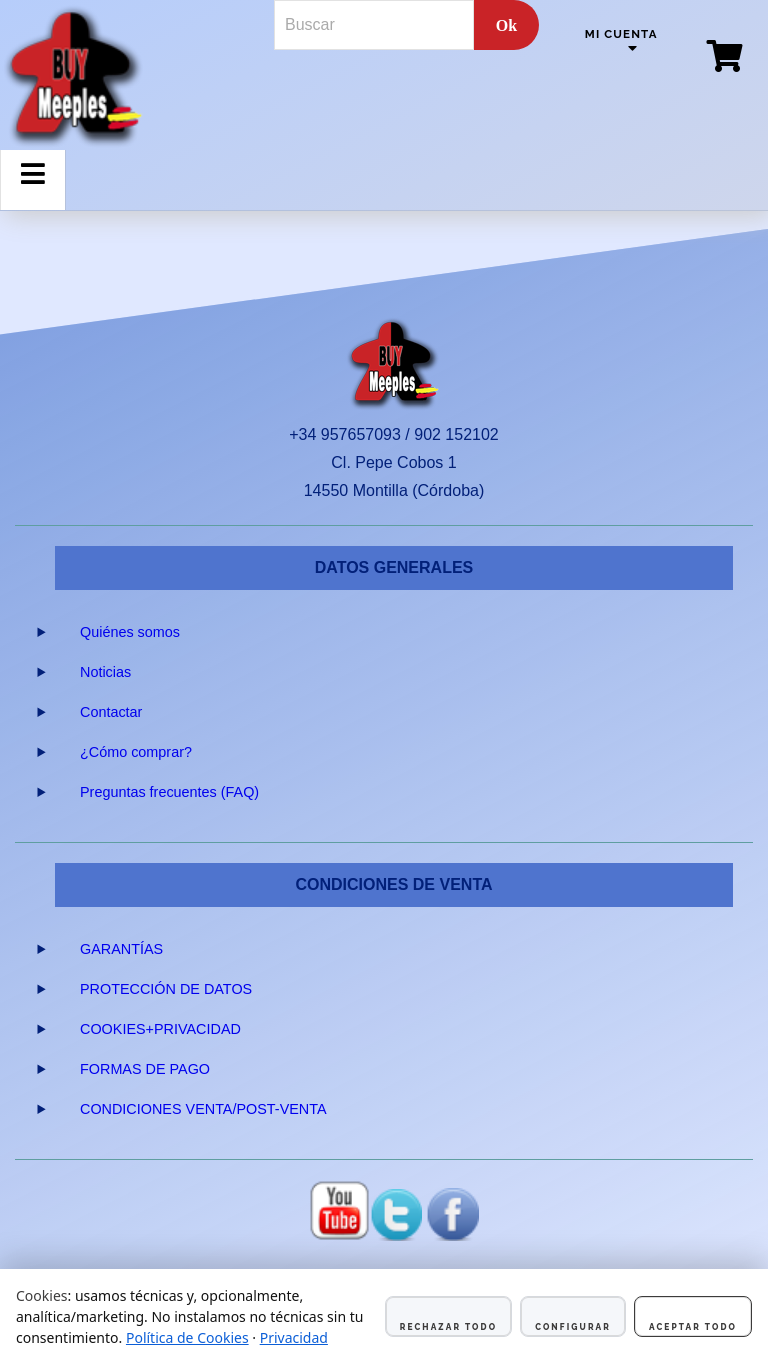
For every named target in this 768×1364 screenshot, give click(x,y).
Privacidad (294, 1337)
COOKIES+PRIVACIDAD (160, 1029)
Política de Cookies (187, 1337)
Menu (33, 190)
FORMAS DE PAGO (145, 1069)
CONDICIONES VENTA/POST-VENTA (203, 1109)
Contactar (111, 712)
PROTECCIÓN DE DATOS (166, 989)
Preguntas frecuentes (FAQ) (169, 792)
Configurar (573, 1327)
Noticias (105, 672)
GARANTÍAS (121, 949)
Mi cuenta (621, 34)
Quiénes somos (130, 632)
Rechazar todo (448, 1327)
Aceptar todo (693, 1327)
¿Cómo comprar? (136, 752)
